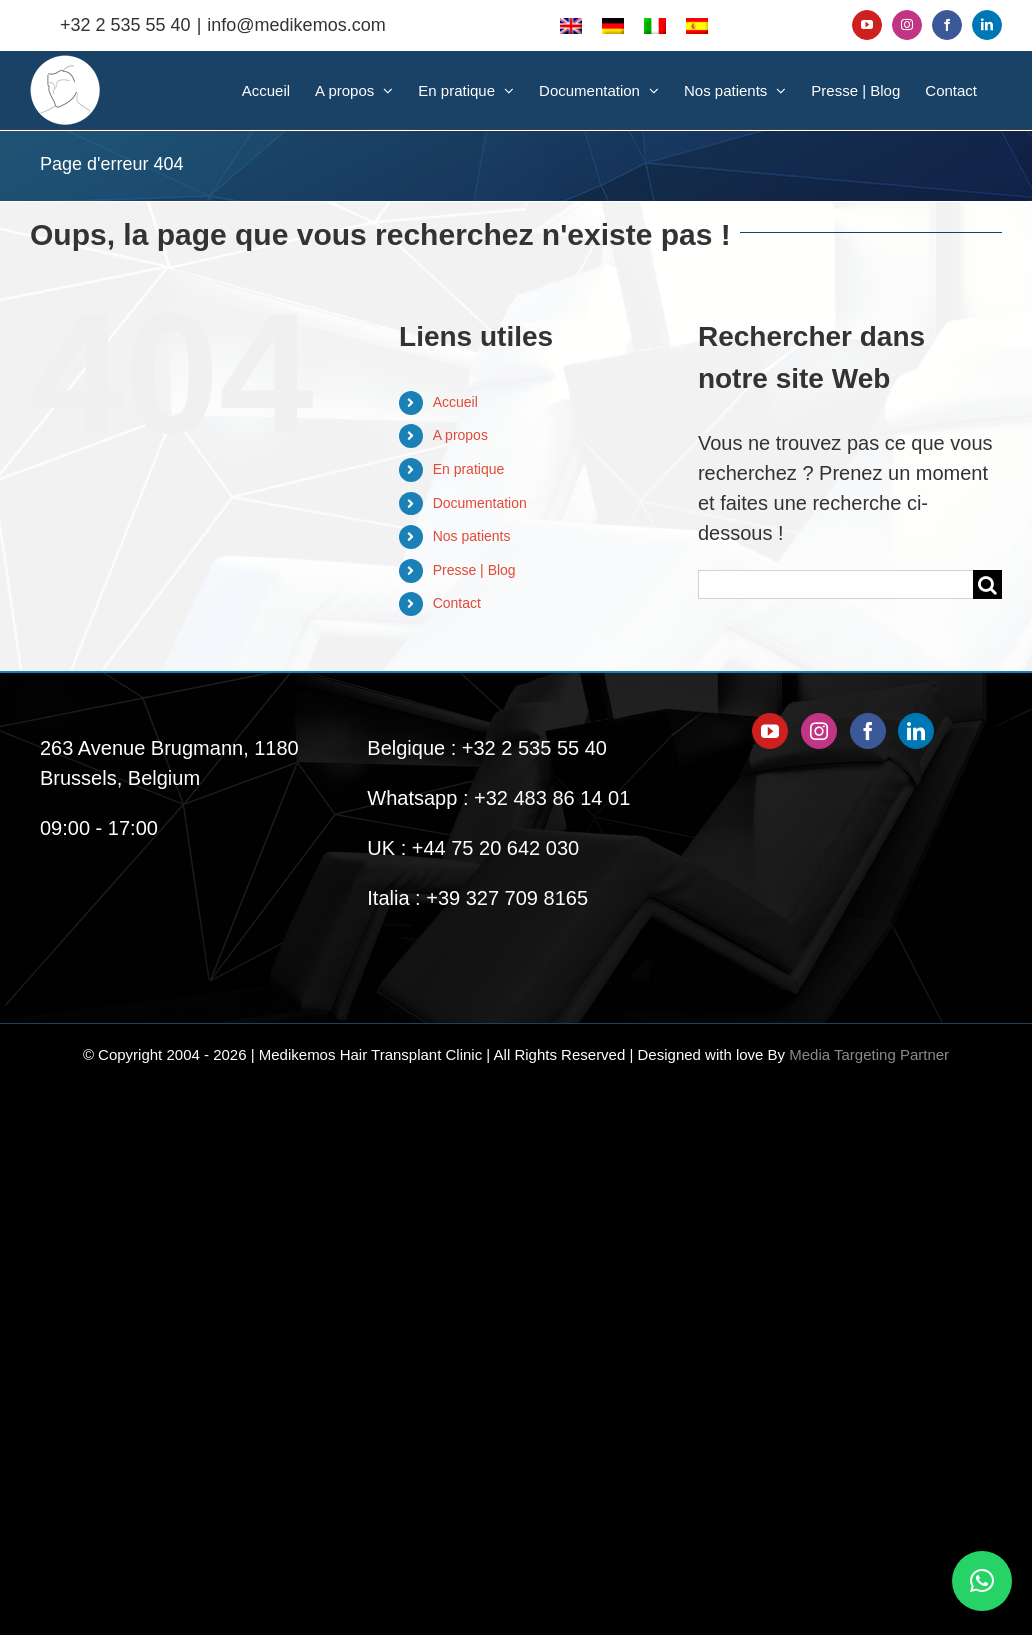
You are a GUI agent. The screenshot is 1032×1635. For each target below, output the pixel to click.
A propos (460, 435)
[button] (982, 1581)
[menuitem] (571, 24)
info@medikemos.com (296, 25)
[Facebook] (868, 731)
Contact (457, 603)
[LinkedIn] (916, 731)
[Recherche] (987, 584)
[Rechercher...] (835, 584)
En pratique (469, 469)
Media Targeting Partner (869, 1054)
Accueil (455, 402)
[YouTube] (770, 731)
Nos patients (472, 536)
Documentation (480, 503)
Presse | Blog (474, 570)
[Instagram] (819, 731)
